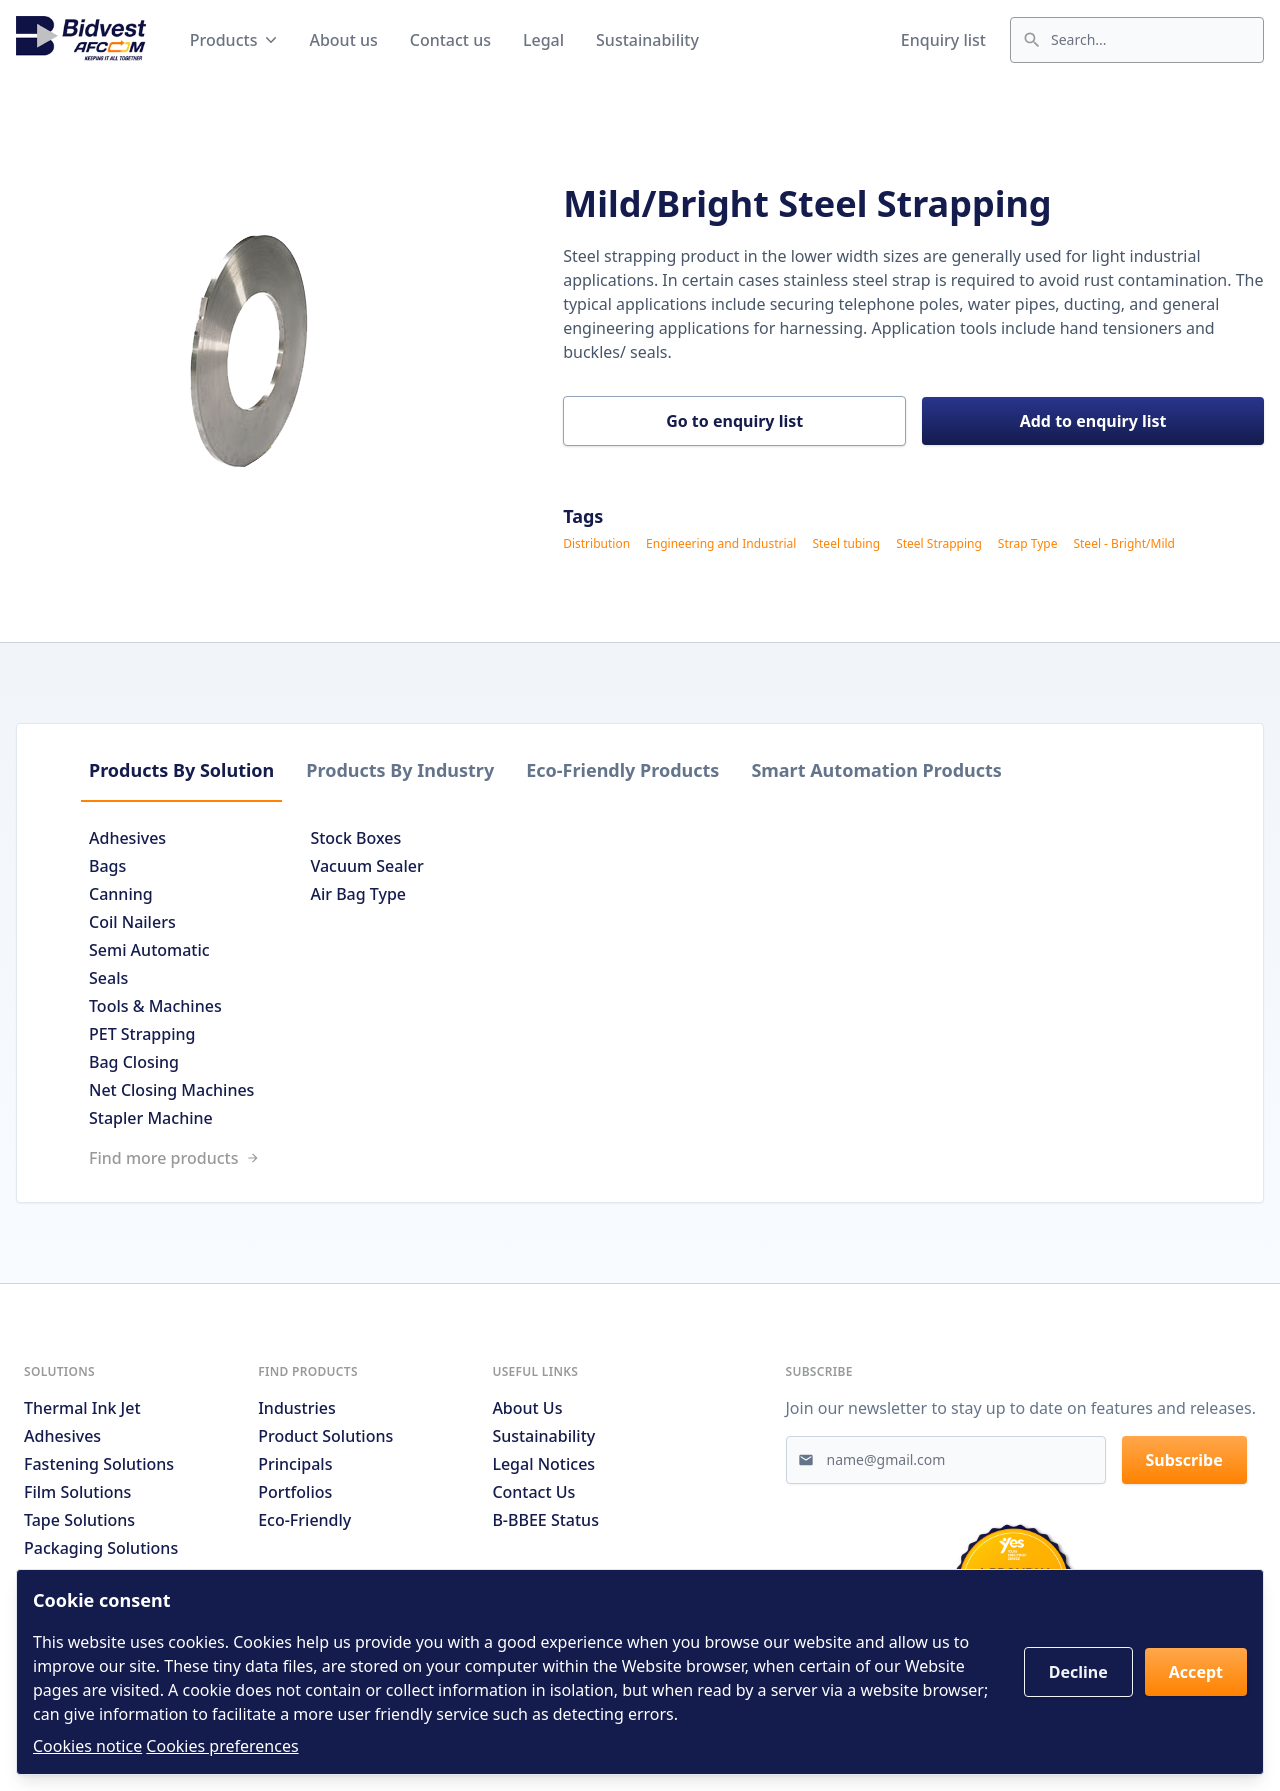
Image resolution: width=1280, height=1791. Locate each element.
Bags (107, 866)
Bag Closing (134, 1062)
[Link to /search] (640, 1158)
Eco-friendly (304, 1520)
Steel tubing (846, 544)
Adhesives (127, 838)
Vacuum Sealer (366, 866)
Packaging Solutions (101, 1548)
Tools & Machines (155, 1006)
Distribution (596, 544)
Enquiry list (943, 40)
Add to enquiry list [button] (1093, 421)
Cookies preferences (222, 1746)
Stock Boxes (355, 838)
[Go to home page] (81, 40)
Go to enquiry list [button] (734, 421)
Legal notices (543, 1464)
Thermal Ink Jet (82, 1408)
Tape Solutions (79, 1520)
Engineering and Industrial (721, 544)
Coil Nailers (132, 922)
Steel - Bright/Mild (1124, 544)
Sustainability (647, 40)
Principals (295, 1464)
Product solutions (325, 1436)
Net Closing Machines (171, 1090)
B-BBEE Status (545, 1520)
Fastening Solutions (99, 1464)
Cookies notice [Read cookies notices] (87, 1746)
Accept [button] (1196, 1672)
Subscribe (1184, 1460)
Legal (543, 40)
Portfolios (295, 1492)
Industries (297, 1408)
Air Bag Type (358, 894)
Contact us (450, 40)
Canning (121, 894)
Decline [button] (1078, 1672)
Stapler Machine (151, 1118)
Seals (108, 978)
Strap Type (1028, 544)
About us (343, 40)
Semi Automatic (149, 950)
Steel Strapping (939, 544)
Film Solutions (77, 1492)
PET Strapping (142, 1034)
